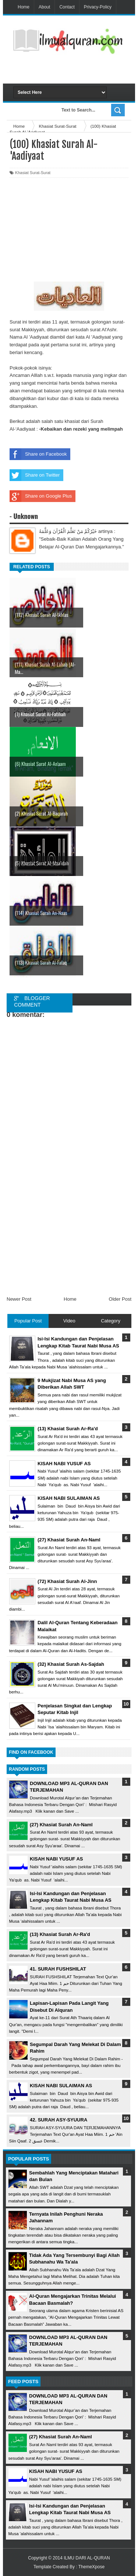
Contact (66, 7)
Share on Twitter (35, 475)
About (44, 7)
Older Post (120, 1299)
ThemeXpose (91, 2566)
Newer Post (19, 1299)
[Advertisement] (75, 70)
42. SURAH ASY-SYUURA (58, 2120)
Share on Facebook (38, 454)
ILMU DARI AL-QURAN (87, 2558)
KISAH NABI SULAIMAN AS (61, 2085)
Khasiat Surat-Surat (32, 172)
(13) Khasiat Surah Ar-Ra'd (60, 1934)
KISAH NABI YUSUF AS (56, 1859)
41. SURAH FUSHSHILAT (58, 1969)
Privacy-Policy (98, 7)
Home (23, 7)
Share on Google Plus (41, 496)
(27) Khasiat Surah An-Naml (61, 1824)
